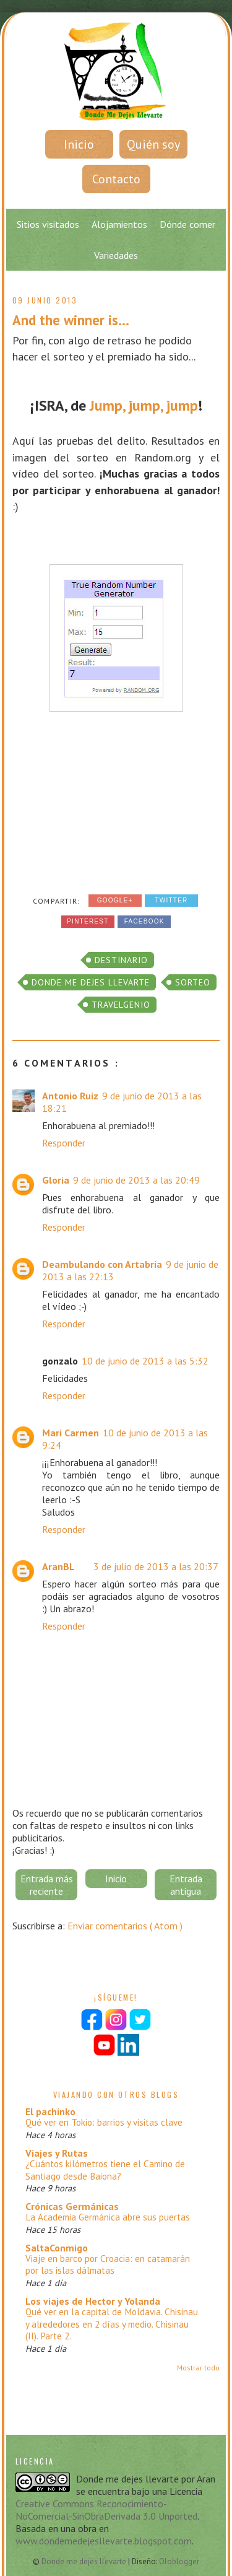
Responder (63, 1143)
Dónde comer (187, 224)
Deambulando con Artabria (102, 1264)
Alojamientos (119, 224)
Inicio (79, 144)
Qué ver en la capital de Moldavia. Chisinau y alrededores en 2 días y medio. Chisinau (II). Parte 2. (111, 2324)
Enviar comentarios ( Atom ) (125, 1925)
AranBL (58, 1566)
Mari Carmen (70, 1432)
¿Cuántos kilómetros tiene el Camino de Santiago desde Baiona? (105, 2170)
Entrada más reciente (46, 1884)
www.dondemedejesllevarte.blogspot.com (103, 2541)
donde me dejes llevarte (91, 982)
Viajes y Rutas (56, 2153)
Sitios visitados (48, 224)
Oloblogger (179, 2561)
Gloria (55, 1180)
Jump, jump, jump (144, 405)
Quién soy (153, 144)
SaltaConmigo (56, 2248)
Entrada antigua (186, 1884)
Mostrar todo (198, 2367)
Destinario (121, 960)
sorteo (192, 982)
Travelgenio (121, 1004)
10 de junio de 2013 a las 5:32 (145, 1361)
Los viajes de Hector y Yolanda (92, 2301)
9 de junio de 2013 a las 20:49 (136, 1180)
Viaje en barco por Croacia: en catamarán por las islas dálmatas (107, 2265)
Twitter (171, 900)
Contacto (116, 179)
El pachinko (50, 2111)
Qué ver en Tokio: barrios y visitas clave (104, 2122)
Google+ (115, 900)
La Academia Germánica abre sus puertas (107, 2217)
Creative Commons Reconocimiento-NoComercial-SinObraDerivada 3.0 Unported (106, 2509)
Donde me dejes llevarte (84, 2561)
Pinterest (87, 921)
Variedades (116, 255)
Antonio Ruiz (70, 1095)
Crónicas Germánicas (72, 2206)
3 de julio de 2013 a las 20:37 (155, 1566)
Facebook (144, 921)
